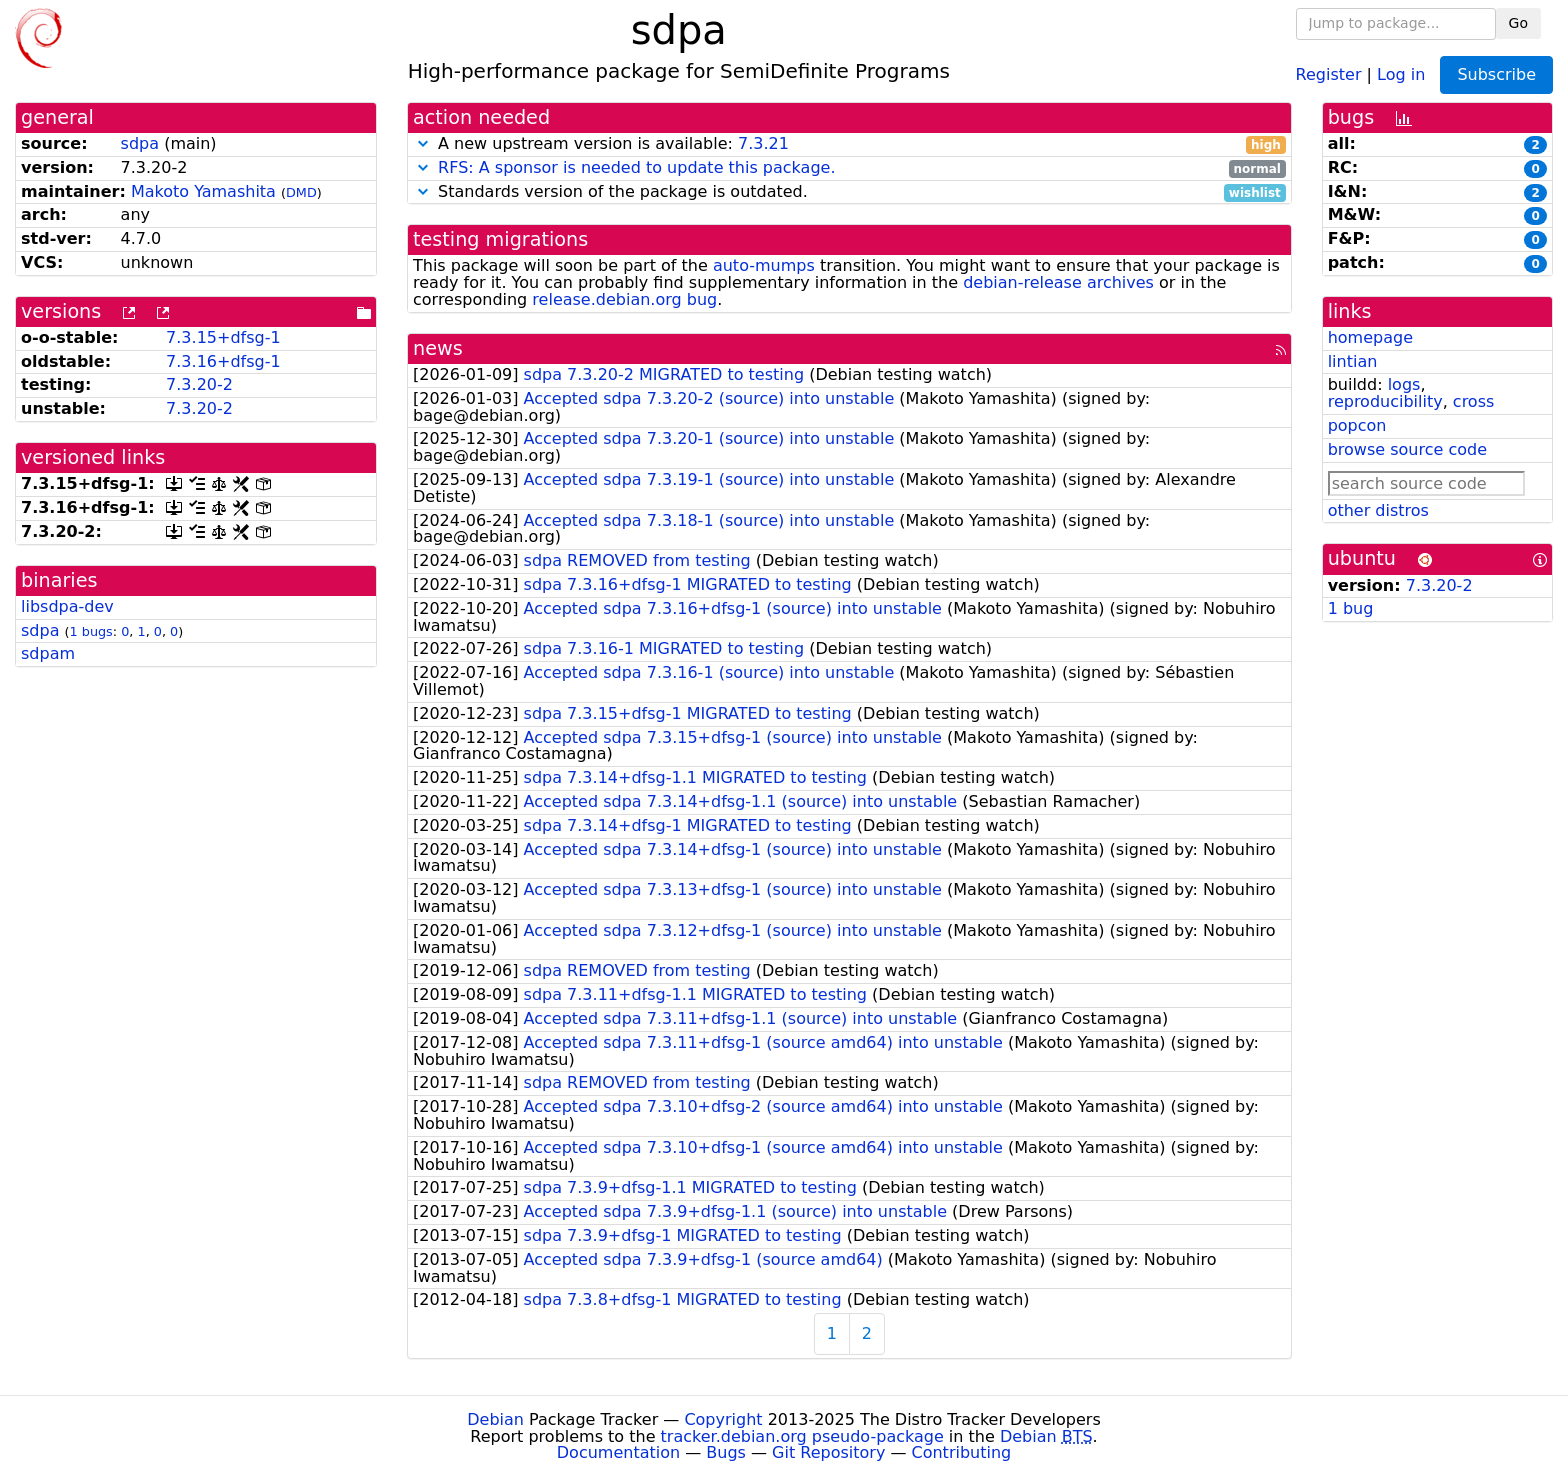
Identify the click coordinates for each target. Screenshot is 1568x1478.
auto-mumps (764, 265)
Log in (1401, 73)
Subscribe (1496, 74)
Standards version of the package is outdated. (849, 192)
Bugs (726, 1452)
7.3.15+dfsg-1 (223, 337)
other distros (1378, 510)
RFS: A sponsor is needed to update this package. (636, 167)
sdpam (48, 653)
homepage (1370, 337)
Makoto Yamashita (203, 191)
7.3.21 (763, 143)
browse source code (1407, 449)
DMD (301, 192)
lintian (1353, 361)
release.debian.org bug (624, 299)
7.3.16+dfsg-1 (223, 361)
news (438, 348)
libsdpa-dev (67, 606)
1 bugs (91, 631)
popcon (1357, 425)
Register (1329, 73)
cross (1473, 401)
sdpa (140, 143)
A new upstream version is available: (849, 144)
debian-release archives (1058, 282)
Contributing (962, 1452)
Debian (495, 1419)
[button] (423, 143)
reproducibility (1385, 401)
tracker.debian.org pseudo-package (802, 1436)
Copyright (723, 1419)
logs (1404, 384)
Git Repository (828, 1452)
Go (1518, 23)
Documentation (618, 1452)
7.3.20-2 (199, 384)
